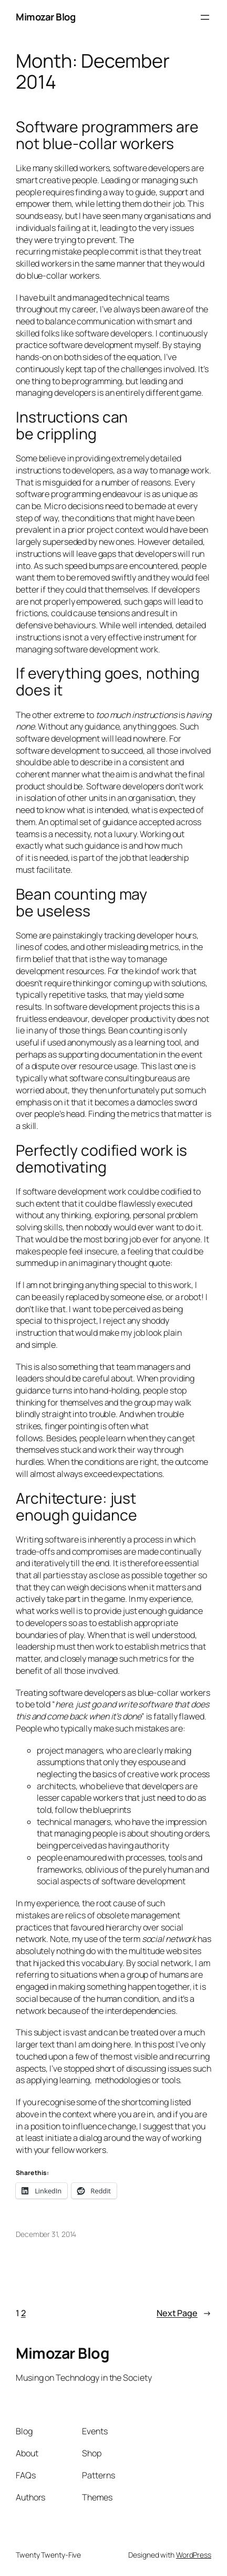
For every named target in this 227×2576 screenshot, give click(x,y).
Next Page (184, 2313)
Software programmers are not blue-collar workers (107, 135)
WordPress (193, 2555)
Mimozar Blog (45, 17)
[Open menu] (205, 17)
